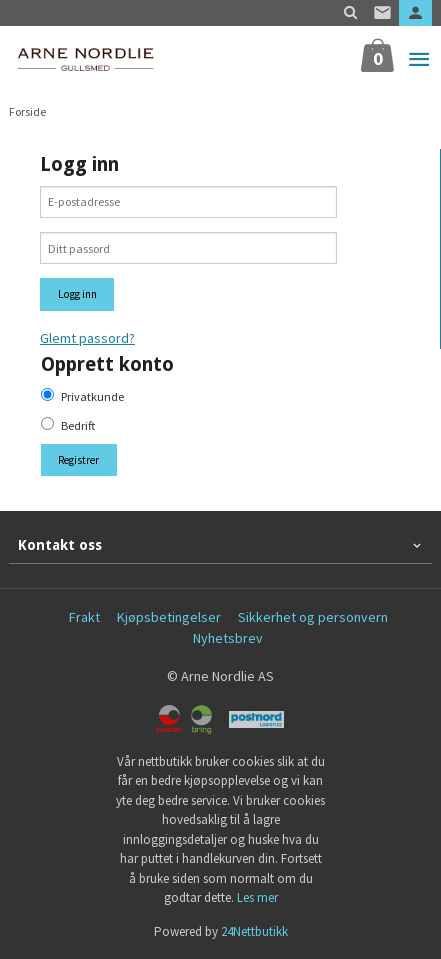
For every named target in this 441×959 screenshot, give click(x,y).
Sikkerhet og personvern (313, 617)
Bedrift (78, 425)
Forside (27, 111)
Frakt (84, 617)
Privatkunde (92, 396)
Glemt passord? (87, 338)
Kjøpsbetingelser (169, 617)
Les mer (257, 897)
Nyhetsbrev (228, 638)
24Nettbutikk (254, 931)
